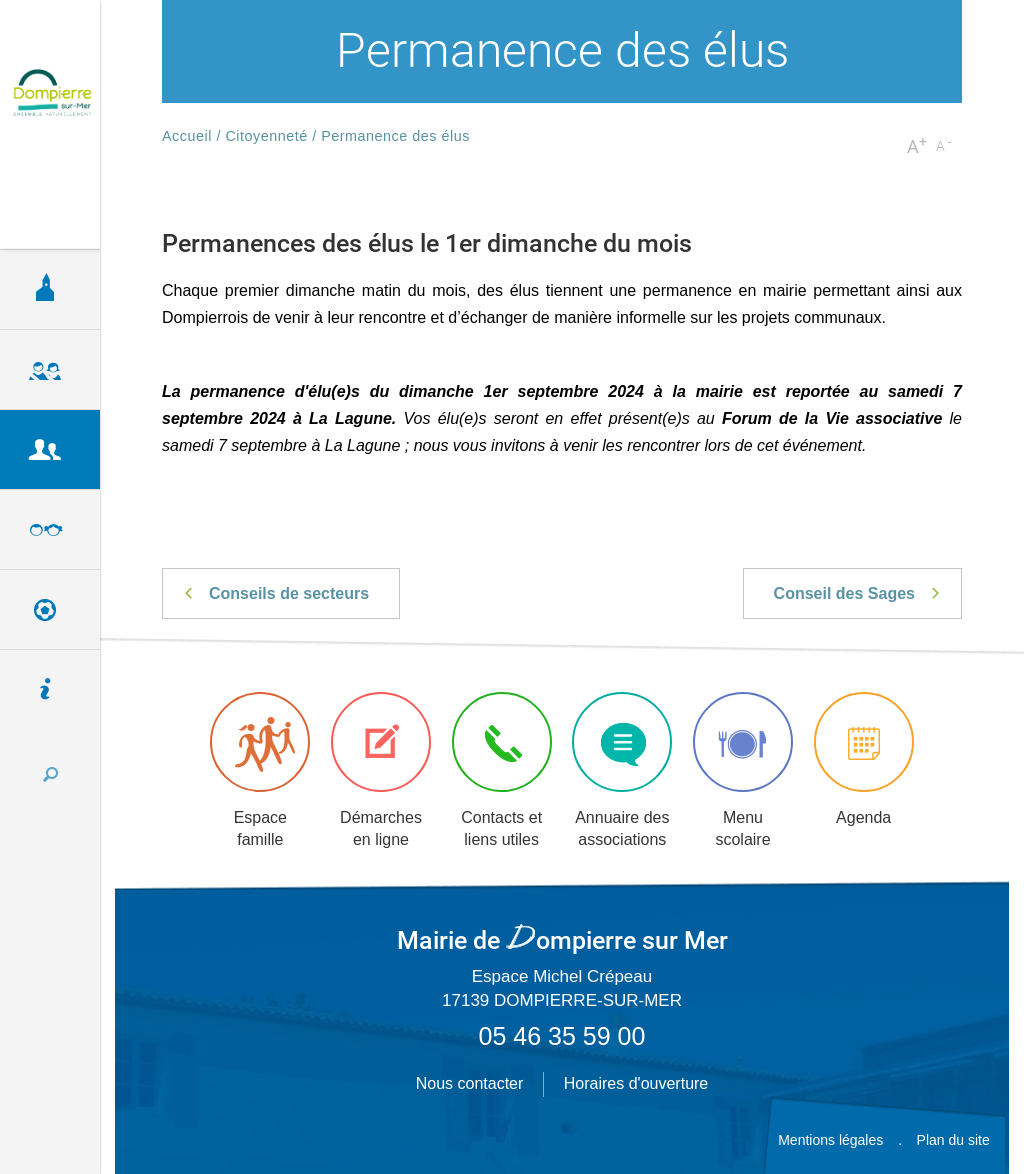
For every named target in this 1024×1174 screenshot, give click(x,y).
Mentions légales (830, 1140)
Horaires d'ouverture (636, 1083)
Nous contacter (470, 1083)
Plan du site (953, 1140)
